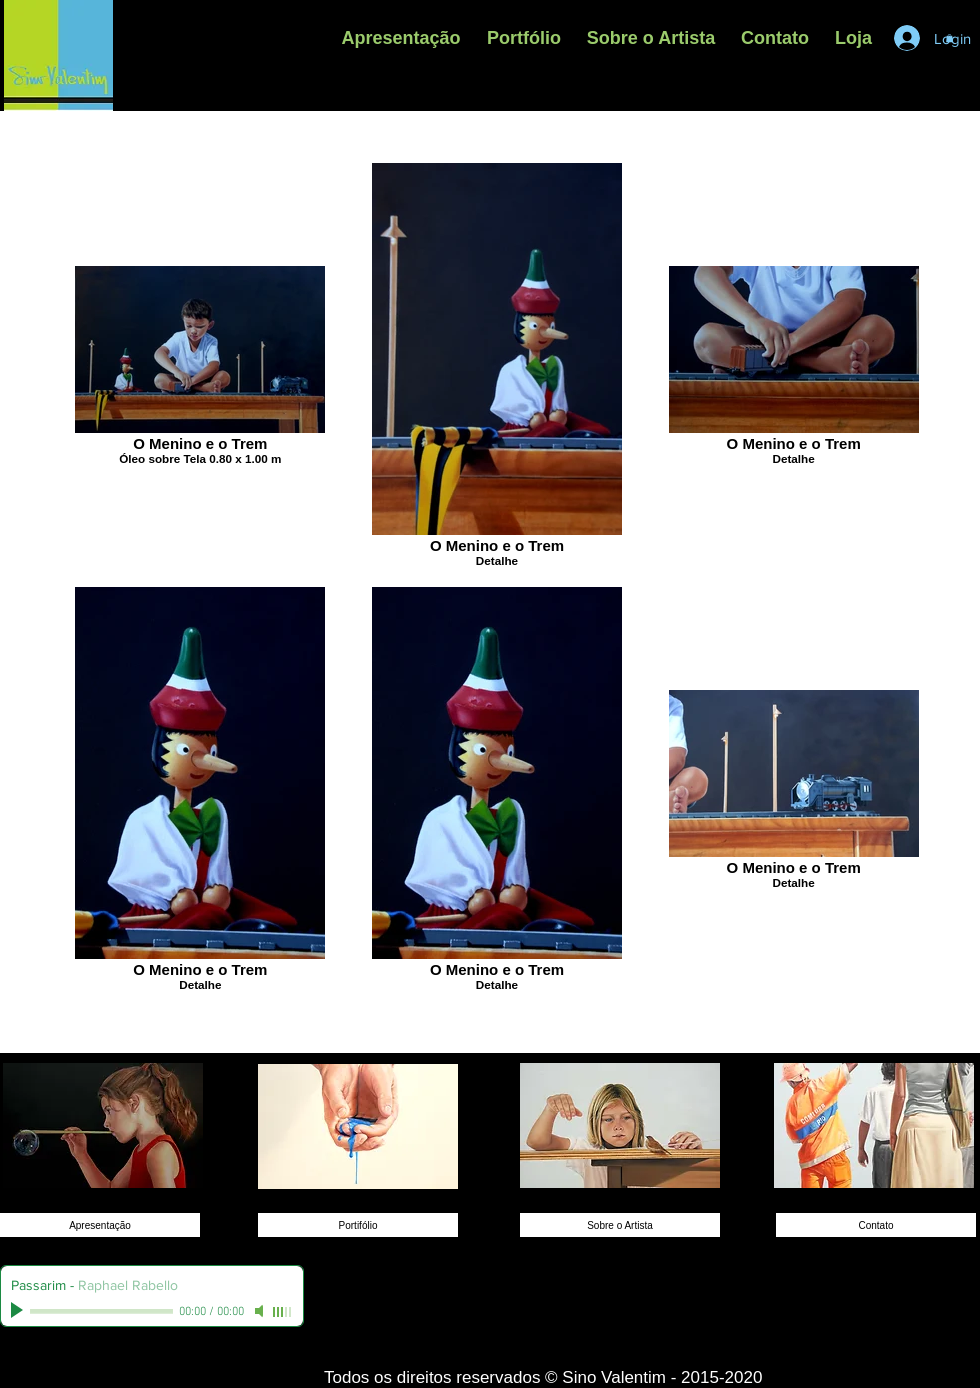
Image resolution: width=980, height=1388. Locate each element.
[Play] (19, 1311)
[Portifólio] (358, 1225)
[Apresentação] (100, 1225)
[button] (524, 38)
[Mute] (261, 1311)
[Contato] (876, 1225)
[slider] (283, 1312)
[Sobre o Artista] (620, 1225)
